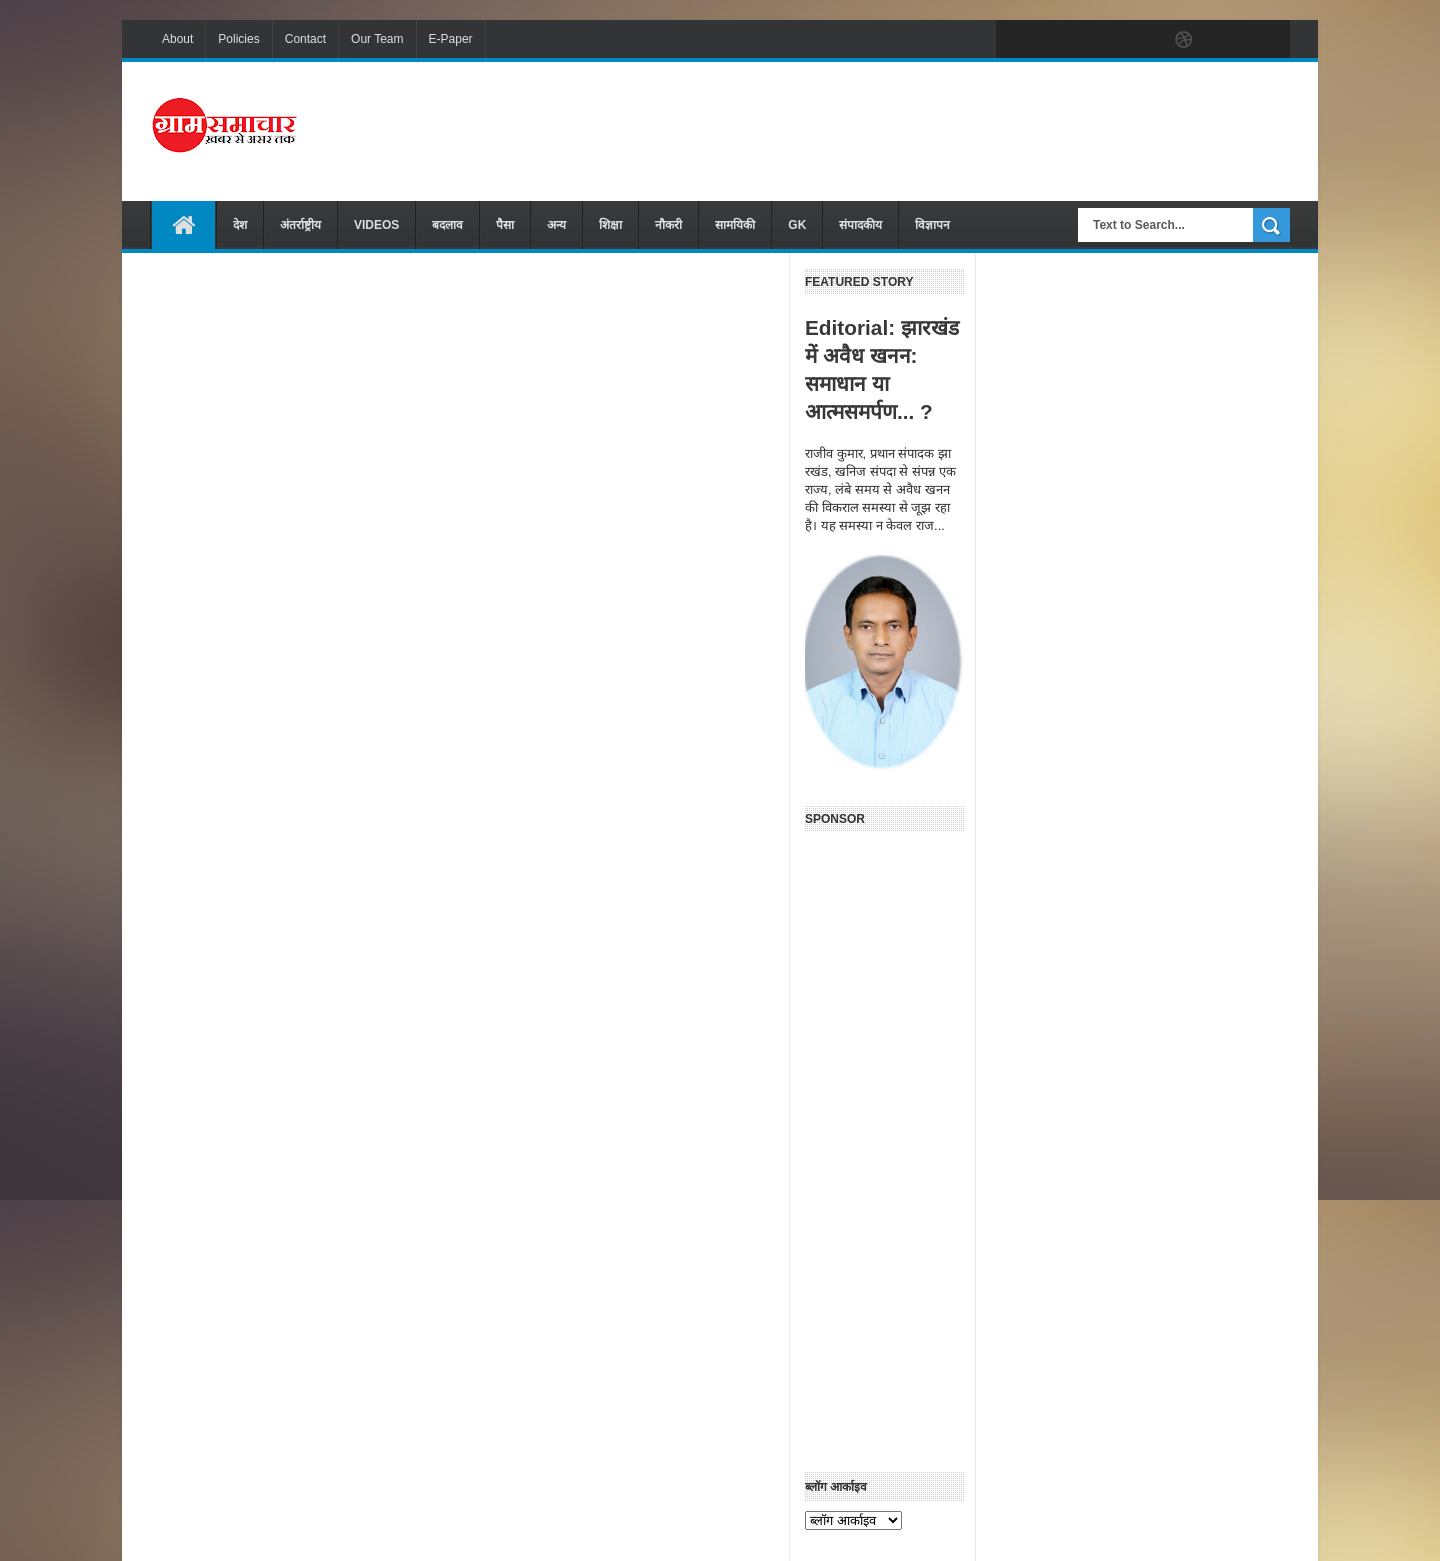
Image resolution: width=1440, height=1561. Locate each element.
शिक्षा (610, 225)
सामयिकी (735, 225)
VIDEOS (376, 225)
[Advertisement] (926, 129)
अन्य (556, 225)
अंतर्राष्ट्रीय (300, 225)
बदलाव (447, 225)
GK (797, 225)
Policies (238, 39)
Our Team (377, 39)
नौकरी (668, 225)
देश (240, 225)
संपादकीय (860, 225)
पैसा (505, 225)
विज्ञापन (932, 225)
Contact (305, 39)
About (177, 39)
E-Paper (451, 39)
